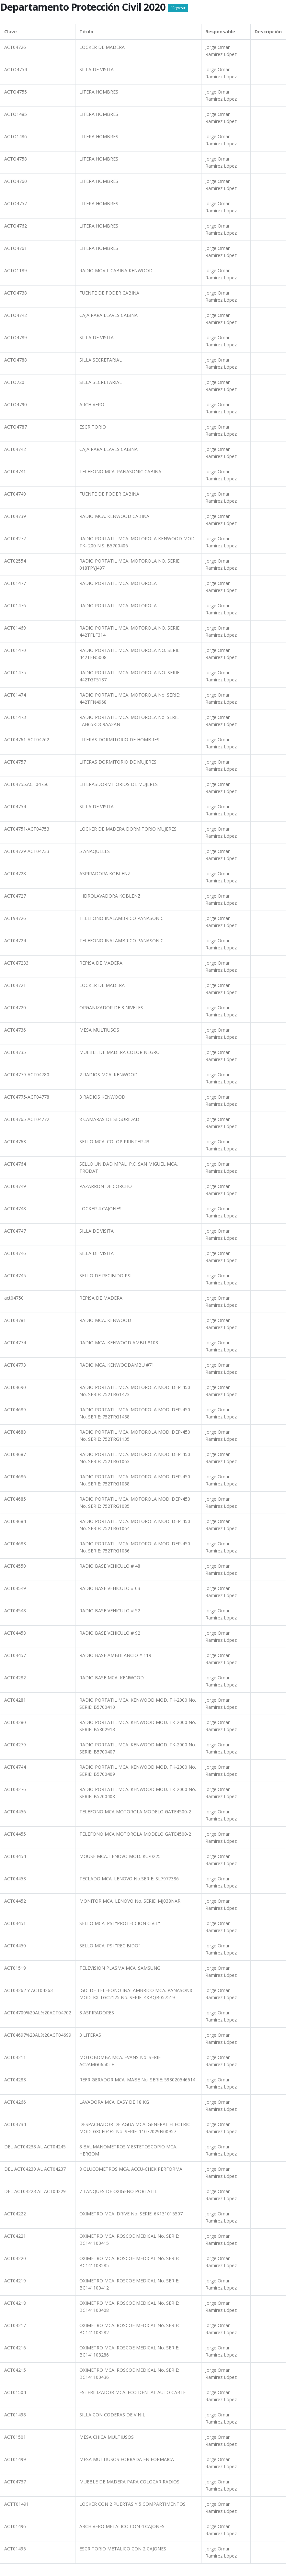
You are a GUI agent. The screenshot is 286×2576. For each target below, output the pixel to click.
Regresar (178, 7)
